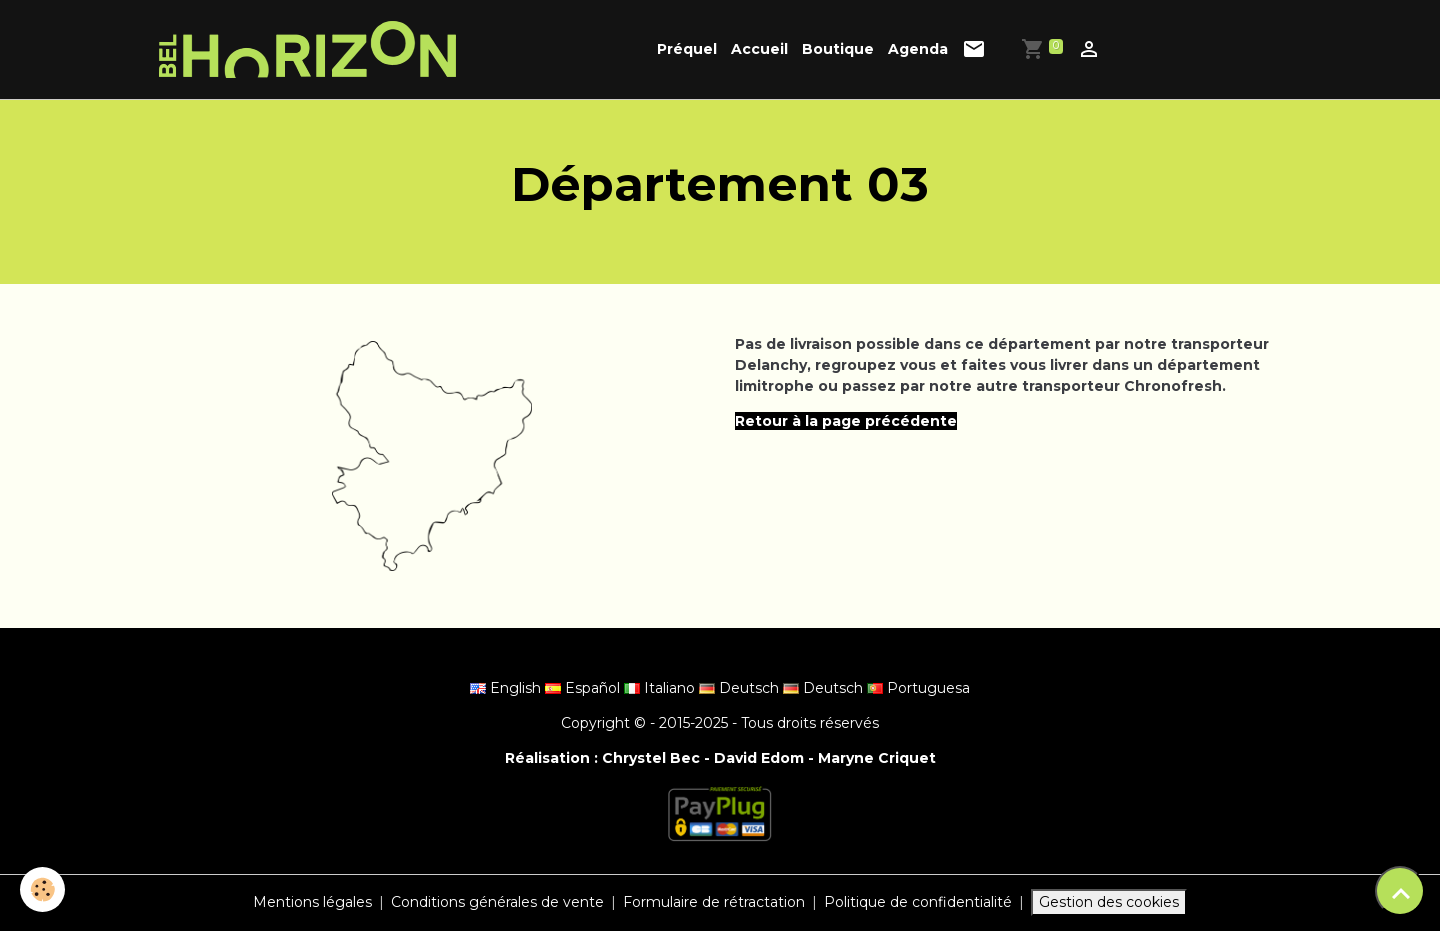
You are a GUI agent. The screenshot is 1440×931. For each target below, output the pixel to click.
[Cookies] (42, 889)
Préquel (687, 49)
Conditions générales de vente (497, 902)
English (507, 688)
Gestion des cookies (1109, 902)
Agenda (918, 49)
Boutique (838, 49)
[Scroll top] (1400, 891)
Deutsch (741, 688)
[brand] (311, 49)
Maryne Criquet (877, 758)
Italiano (661, 688)
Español (584, 688)
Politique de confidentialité (918, 902)
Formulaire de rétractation (714, 902)
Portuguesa (918, 688)
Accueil (759, 49)
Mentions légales (312, 902)
